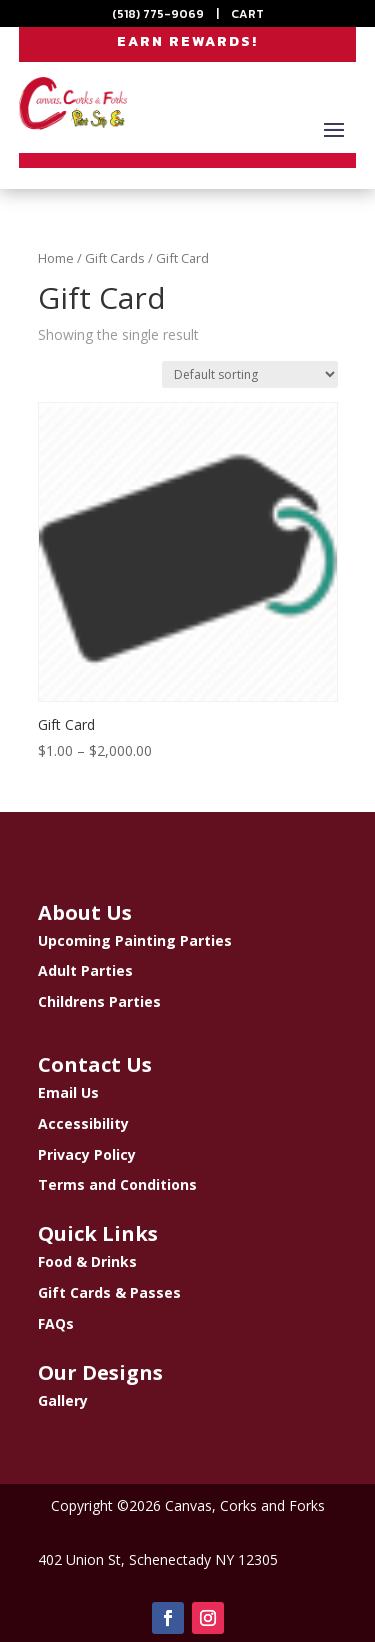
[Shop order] (250, 374)
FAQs (56, 1323)
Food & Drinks (87, 1261)
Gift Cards (115, 258)
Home (56, 258)
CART (247, 14)
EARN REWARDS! (187, 41)
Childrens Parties (99, 1001)
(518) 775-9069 (158, 14)
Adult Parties (85, 970)
